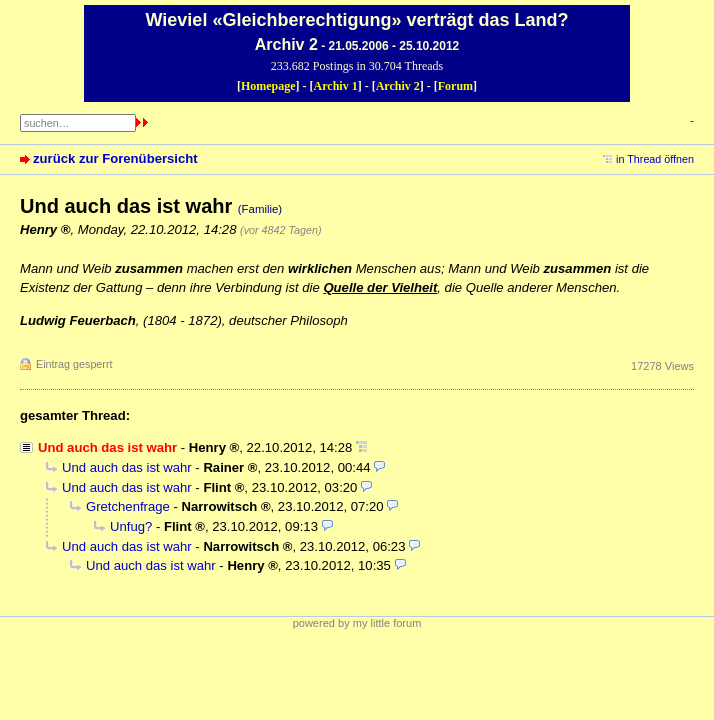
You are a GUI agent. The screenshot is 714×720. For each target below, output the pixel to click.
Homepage (268, 86)
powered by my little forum (357, 623)
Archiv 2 (398, 86)
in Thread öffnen (655, 159)
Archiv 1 (336, 86)
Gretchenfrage (128, 506)
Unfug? (131, 526)
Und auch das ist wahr (127, 467)
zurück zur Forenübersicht (115, 158)
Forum (455, 86)
